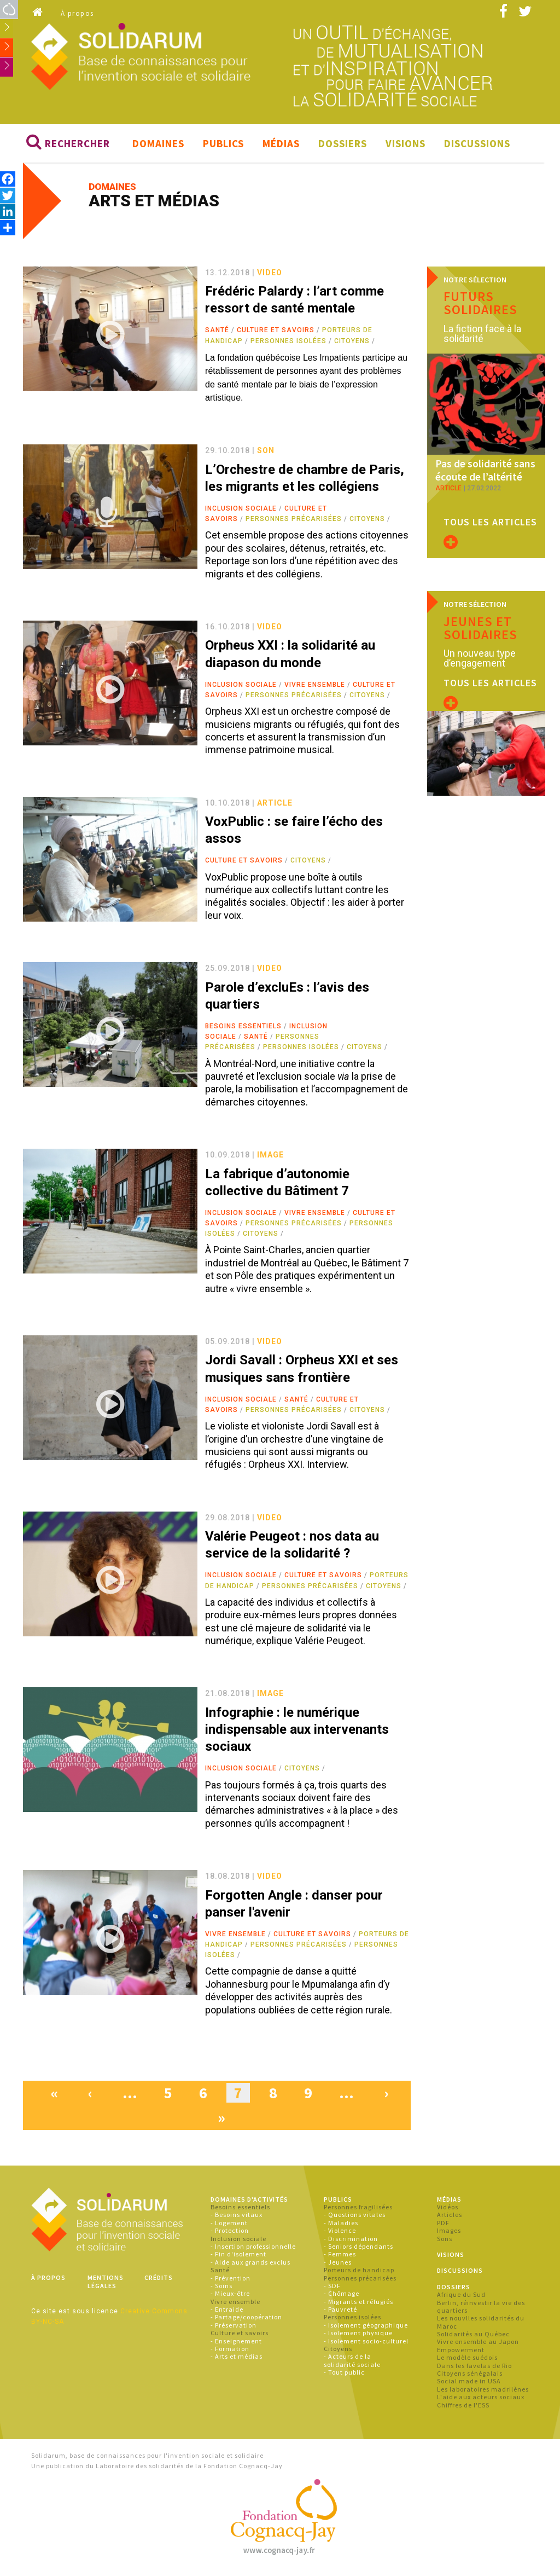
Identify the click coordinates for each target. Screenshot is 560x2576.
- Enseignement (236, 2344)
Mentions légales (106, 2285)
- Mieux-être (230, 2297)
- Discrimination (351, 2241)
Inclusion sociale (241, 512)
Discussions (477, 146)
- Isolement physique (358, 2336)
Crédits (158, 2281)
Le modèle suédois (467, 2361)
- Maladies (341, 2225)
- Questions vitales (355, 2218)
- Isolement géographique (366, 2328)
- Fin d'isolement (238, 2257)
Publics (223, 146)
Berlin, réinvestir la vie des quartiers (481, 2309)
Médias (281, 146)
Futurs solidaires (480, 306)
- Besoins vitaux (236, 2218)
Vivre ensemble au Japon (478, 2345)
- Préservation (233, 2328)
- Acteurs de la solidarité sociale (352, 2363)
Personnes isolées (288, 344)
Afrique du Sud (461, 2298)
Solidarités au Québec (473, 2337)
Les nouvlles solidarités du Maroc (480, 2325)
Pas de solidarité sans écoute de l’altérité (481, 455)
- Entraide (227, 2312)
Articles (449, 2218)
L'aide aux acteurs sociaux (480, 2400)
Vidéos (447, 2210)
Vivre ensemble (314, 687)
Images (449, 2234)
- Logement (229, 2225)
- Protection (230, 2234)
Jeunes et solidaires (480, 622)
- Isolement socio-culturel (366, 2344)
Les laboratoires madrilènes (483, 2392)
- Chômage (341, 2297)
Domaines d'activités (249, 2202)
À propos (77, 13)
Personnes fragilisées (358, 2210)
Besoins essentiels (243, 1029)
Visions (405, 146)
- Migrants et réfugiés (358, 2304)
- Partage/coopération (246, 2320)
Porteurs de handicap (359, 2273)
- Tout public (344, 2375)
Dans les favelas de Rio (474, 2368)
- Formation (230, 2352)
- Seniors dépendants (358, 2249)
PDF (443, 2225)
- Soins (221, 2289)
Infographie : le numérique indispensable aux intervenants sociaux (297, 1732)
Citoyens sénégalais (470, 2376)
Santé (217, 333)
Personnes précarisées (294, 522)
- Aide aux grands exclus (250, 2265)
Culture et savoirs (275, 333)
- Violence (340, 2234)
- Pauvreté (340, 2312)
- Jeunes (338, 2265)
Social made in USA (469, 2384)
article (275, 805)
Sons (444, 2241)
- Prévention (230, 2281)
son (266, 453)
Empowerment (461, 2352)
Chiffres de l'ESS (463, 2408)
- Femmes (340, 2257)
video (269, 275)
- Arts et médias (236, 2359)
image (270, 1158)
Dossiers (342, 146)
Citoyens (352, 344)
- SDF (332, 2289)
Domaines (158, 146)
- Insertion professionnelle (253, 2249)
